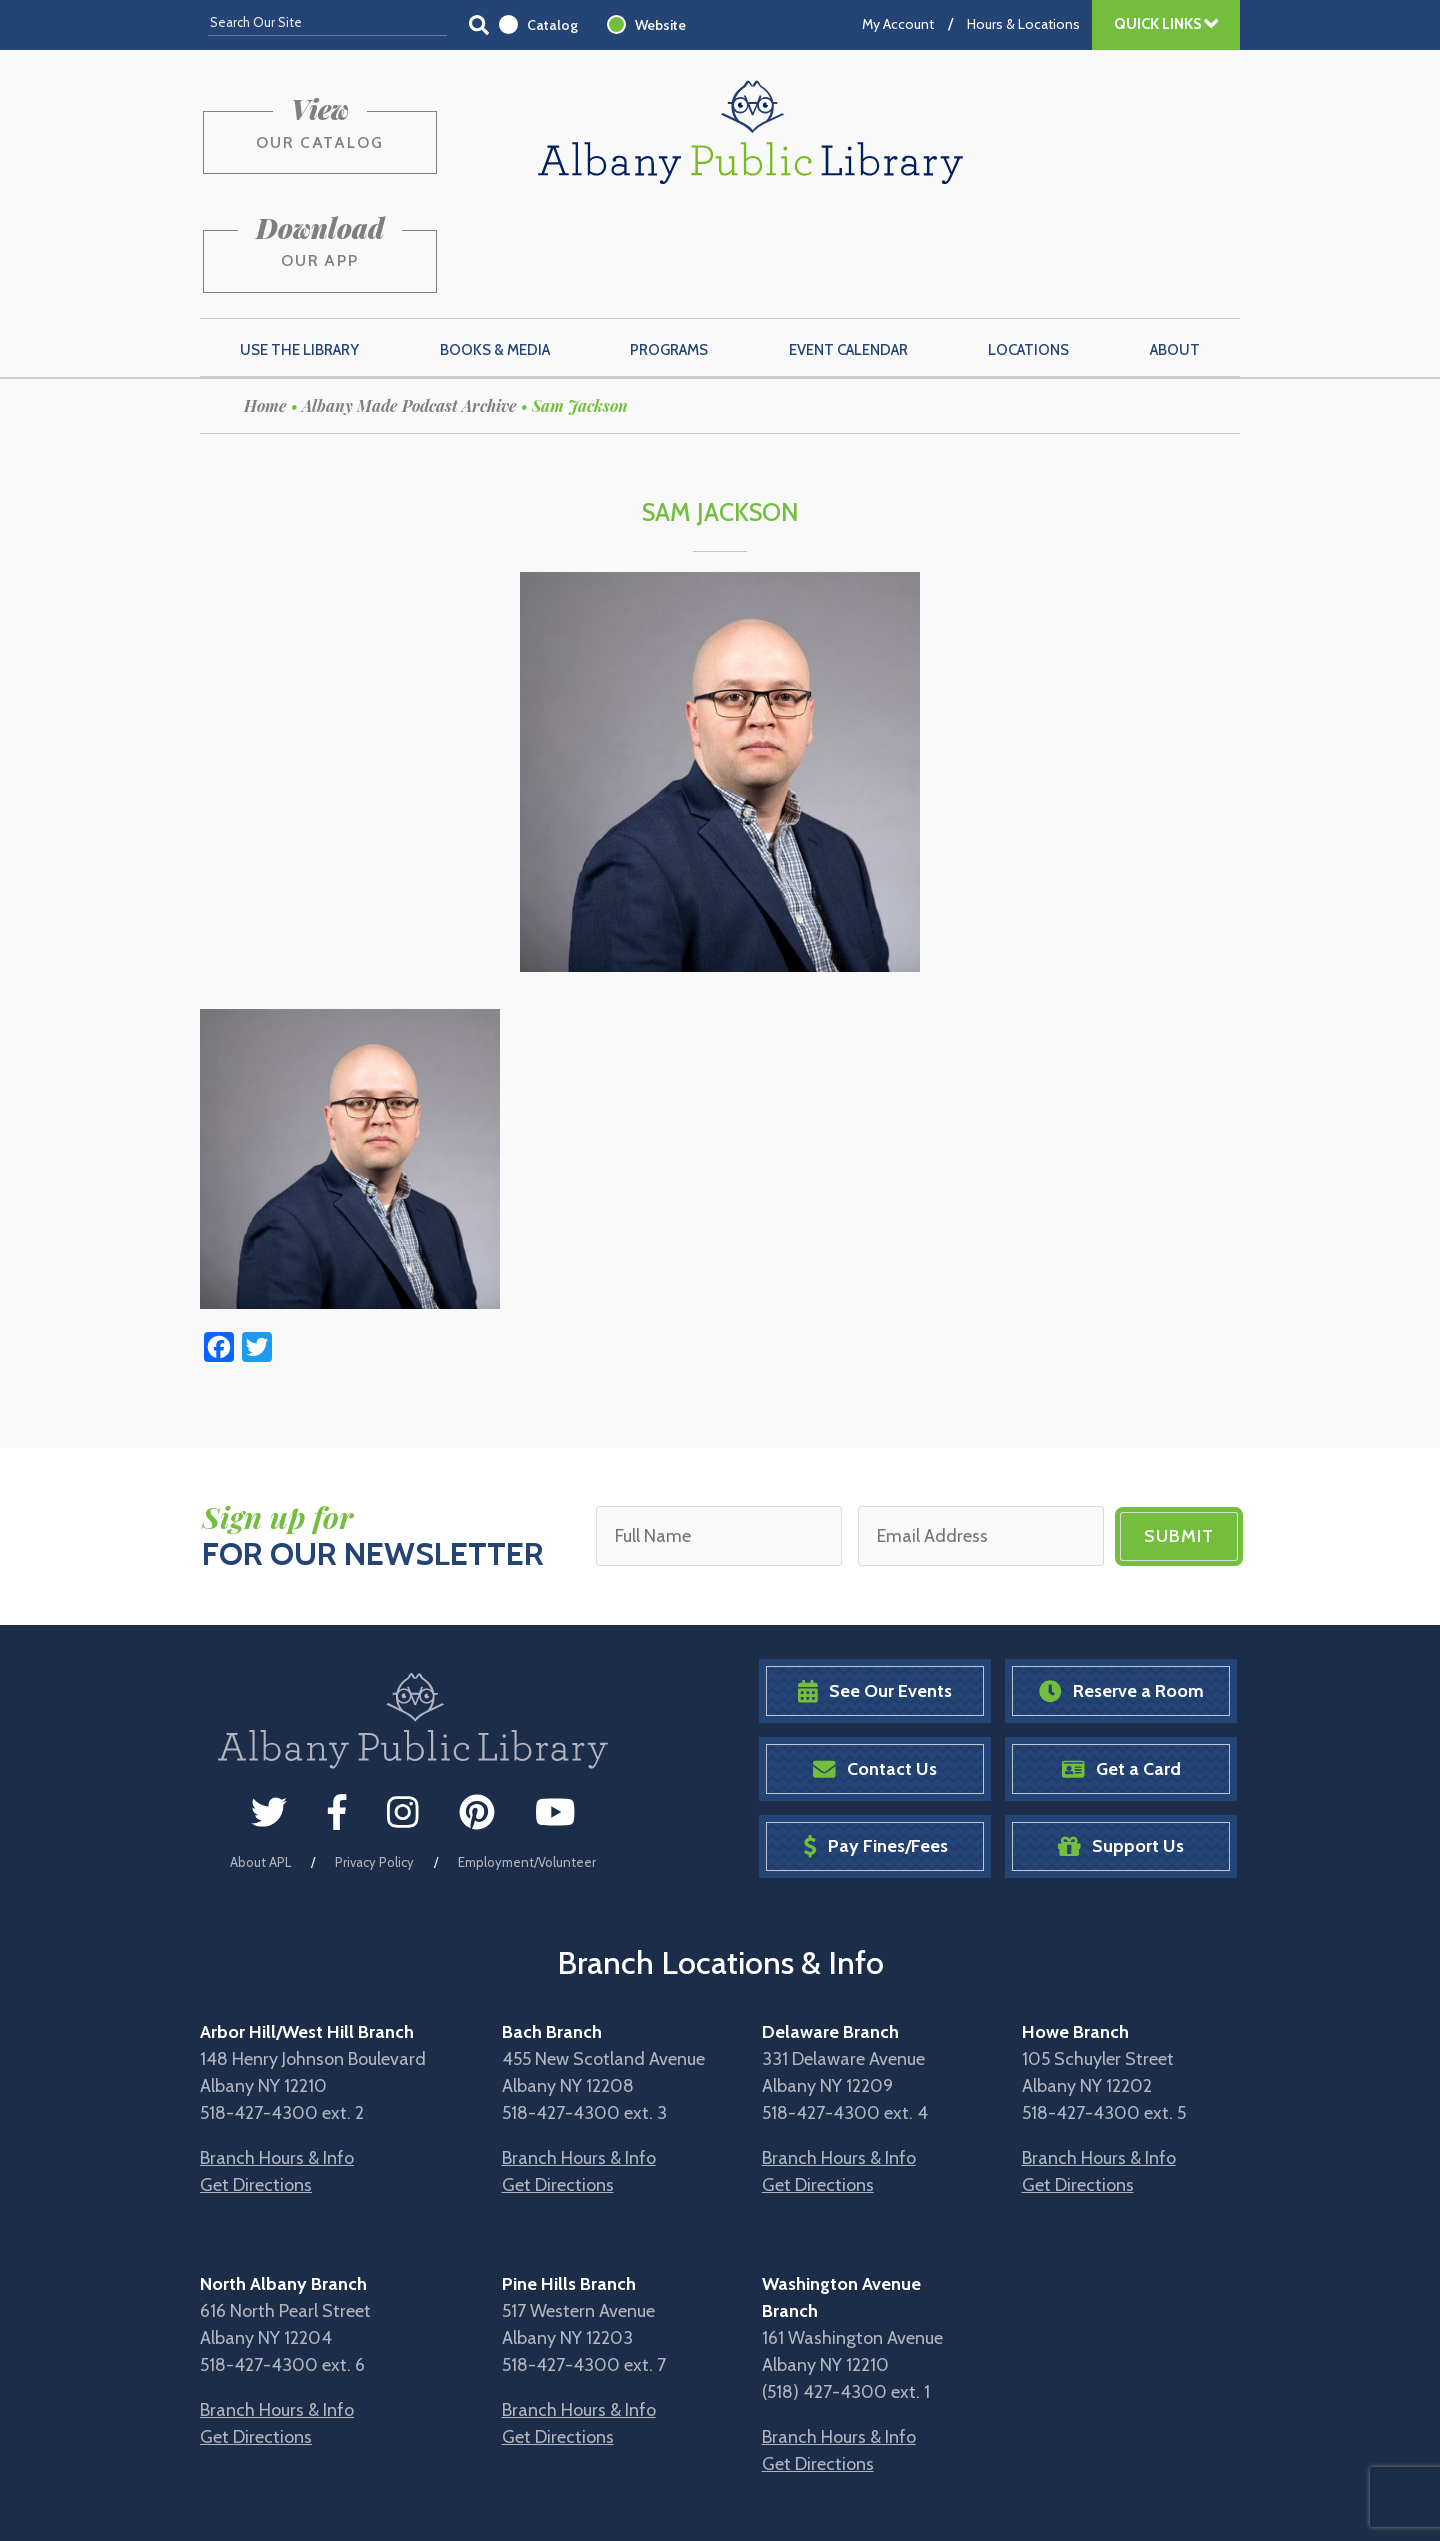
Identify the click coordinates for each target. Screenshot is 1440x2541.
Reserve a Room (1121, 1591)
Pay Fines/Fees (875, 1746)
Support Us (1121, 1746)
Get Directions (256, 2085)
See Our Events (875, 1591)
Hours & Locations (1023, 24)
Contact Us (875, 1668)
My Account (898, 24)
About (1175, 251)
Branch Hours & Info (277, 2058)
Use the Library (299, 251)
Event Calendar (848, 251)
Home (265, 306)
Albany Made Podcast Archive (409, 306)
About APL (260, 1761)
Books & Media (495, 251)
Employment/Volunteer (527, 1761)
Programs (669, 251)
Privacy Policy (374, 1761)
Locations (1028, 251)
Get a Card (1121, 1668)
